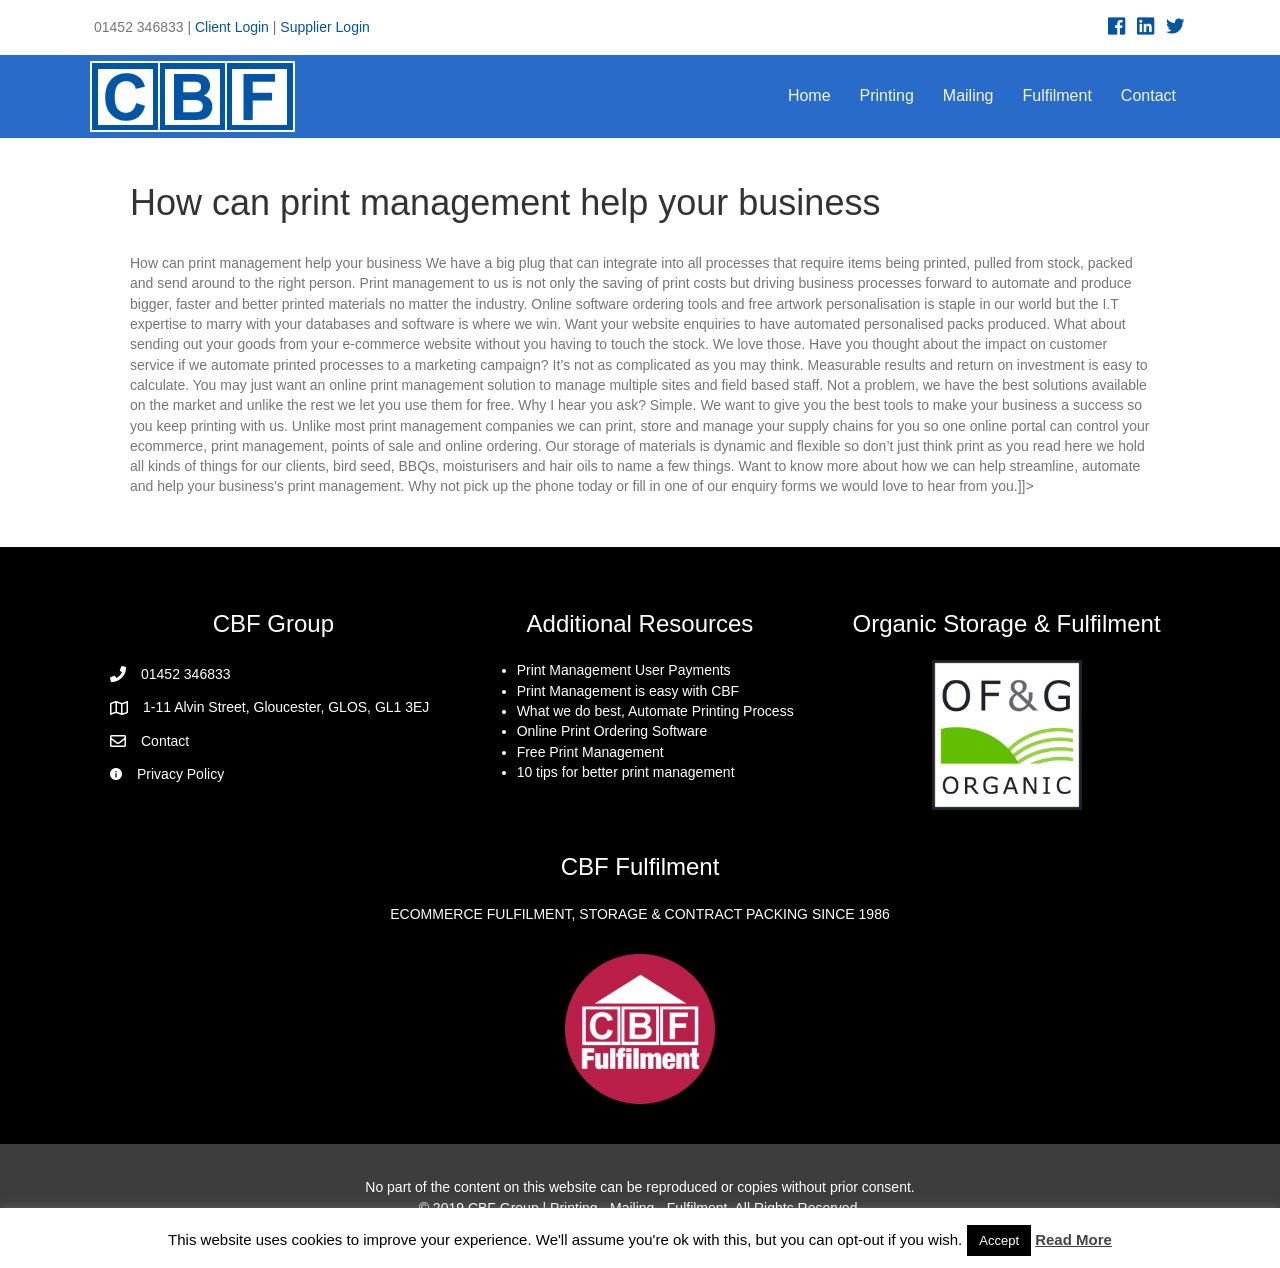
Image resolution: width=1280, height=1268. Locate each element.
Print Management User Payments (624, 670)
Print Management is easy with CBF (628, 691)
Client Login (232, 27)
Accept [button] (999, 1240)
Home (809, 95)
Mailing (968, 95)
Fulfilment (1057, 95)
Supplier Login (325, 27)
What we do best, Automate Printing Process (655, 711)
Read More (1073, 1239)
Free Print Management (590, 752)
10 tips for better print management (626, 772)
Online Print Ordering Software (612, 731)
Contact (1148, 95)
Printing (887, 95)
